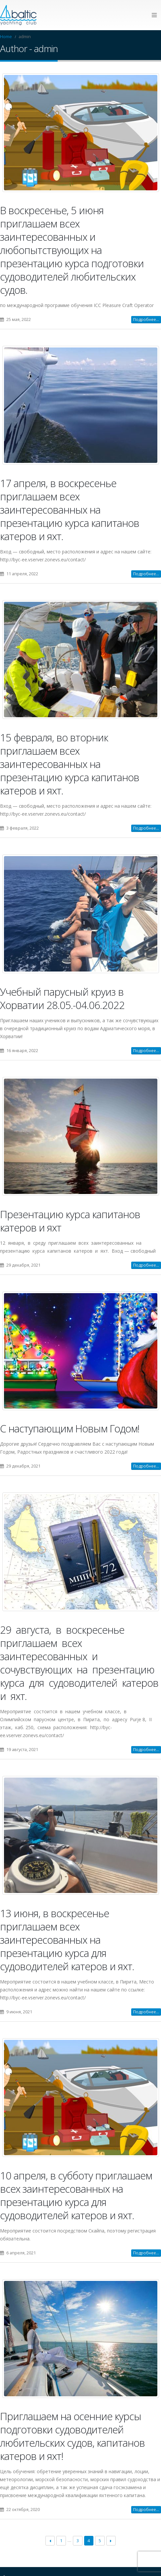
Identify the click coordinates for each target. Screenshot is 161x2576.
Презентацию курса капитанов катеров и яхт (70, 1221)
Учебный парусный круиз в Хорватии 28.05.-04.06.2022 (62, 998)
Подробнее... (146, 320)
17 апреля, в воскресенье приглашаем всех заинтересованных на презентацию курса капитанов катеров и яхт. (69, 509)
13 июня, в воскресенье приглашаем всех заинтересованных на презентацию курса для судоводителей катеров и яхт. (67, 1940)
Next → (111, 2541)
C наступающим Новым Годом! (69, 1429)
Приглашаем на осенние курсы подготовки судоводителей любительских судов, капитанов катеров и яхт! (72, 2437)
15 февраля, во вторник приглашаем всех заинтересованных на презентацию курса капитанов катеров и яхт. (69, 764)
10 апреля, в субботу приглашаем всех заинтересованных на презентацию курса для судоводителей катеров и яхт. (76, 2196)
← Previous (50, 2541)
